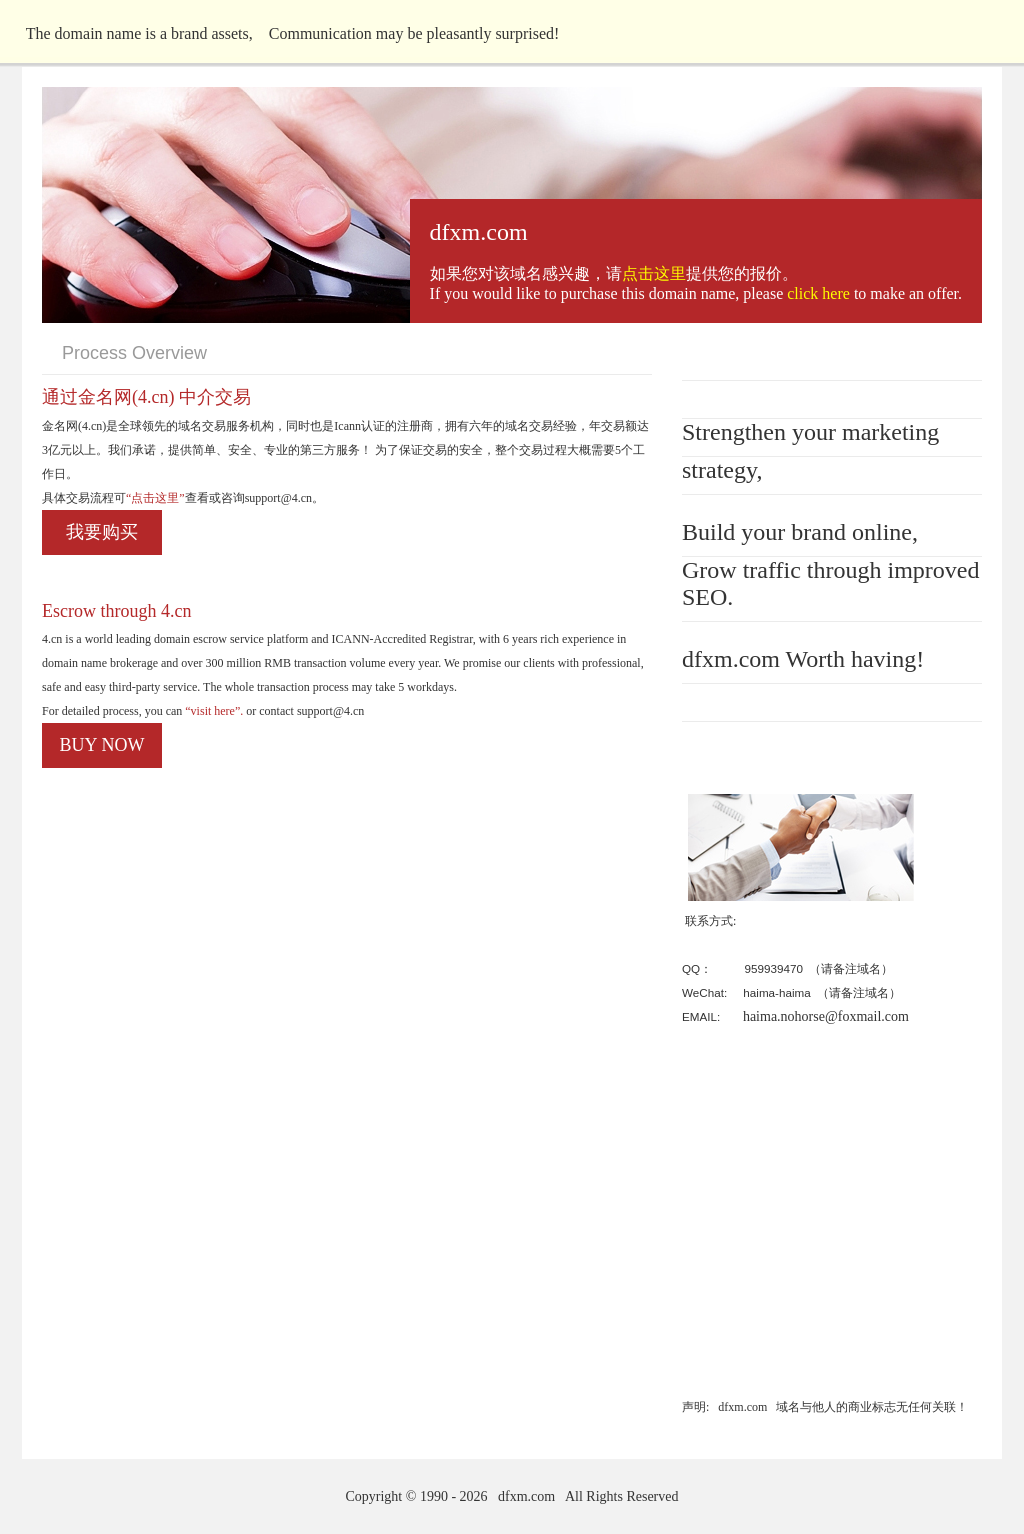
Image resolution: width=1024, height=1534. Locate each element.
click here (818, 293)
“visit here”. (212, 711)
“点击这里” (155, 498)
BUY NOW (102, 745)
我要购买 (102, 532)
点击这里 (654, 273)
